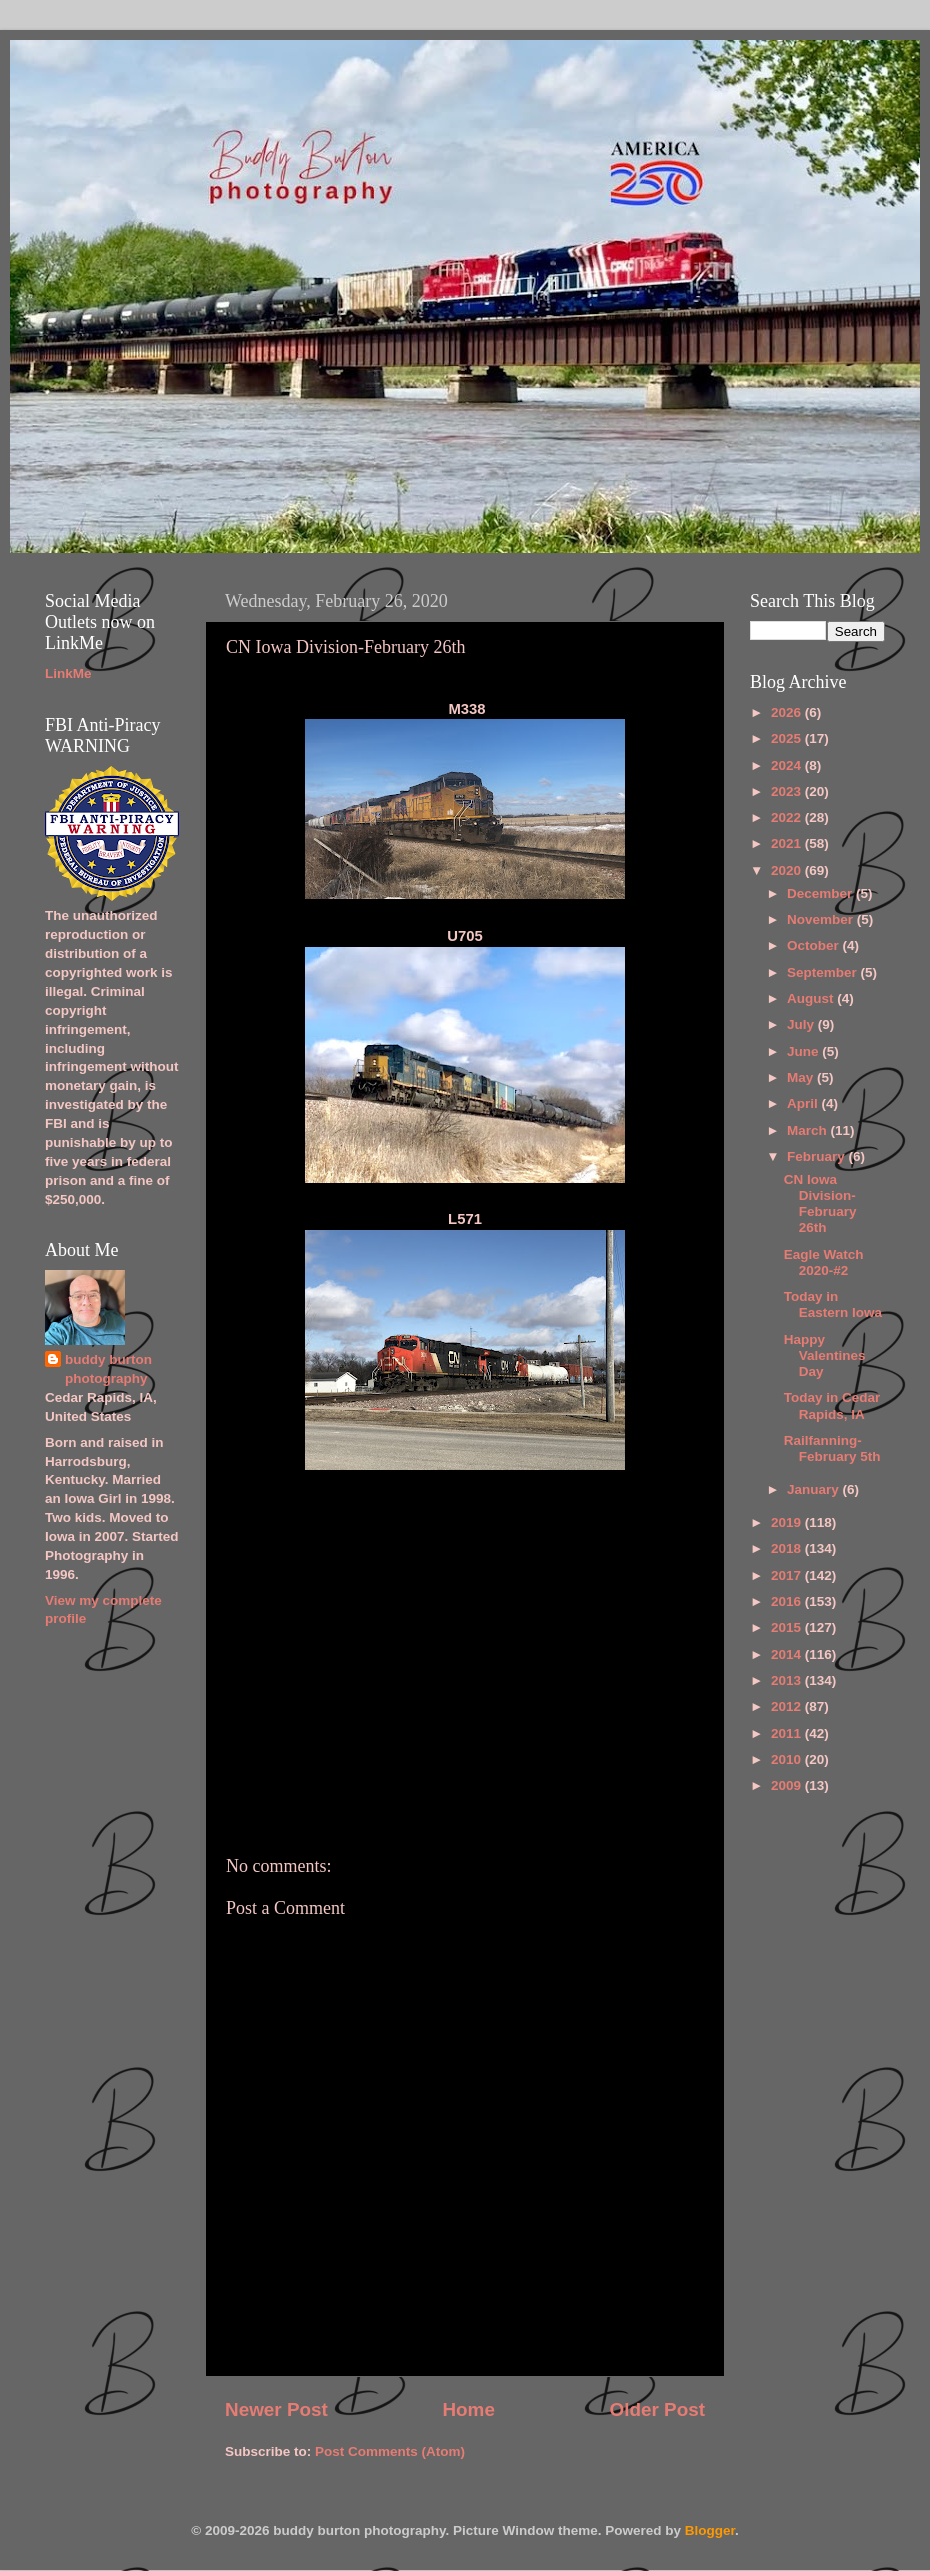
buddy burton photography (108, 1369)
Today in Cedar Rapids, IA (832, 1405)
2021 (788, 843)
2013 (788, 1680)
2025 (788, 738)
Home (468, 2409)
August (812, 998)
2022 (788, 817)
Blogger (710, 2530)
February (818, 1156)
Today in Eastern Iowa (833, 1304)
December (821, 893)
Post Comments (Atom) (390, 2451)
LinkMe (68, 673)
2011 (788, 1733)
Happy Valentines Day (825, 1355)
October (815, 945)
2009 (788, 1785)
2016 (788, 1601)
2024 (788, 765)
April (804, 1103)
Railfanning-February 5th (832, 1448)
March (809, 1130)
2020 (788, 870)
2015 (788, 1627)
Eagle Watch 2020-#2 (824, 1262)
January (815, 1489)
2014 (788, 1654)
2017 (788, 1575)
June (804, 1051)
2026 (788, 712)
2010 (788, 1759)
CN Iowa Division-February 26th (820, 1204)
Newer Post (276, 2409)
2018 (788, 1548)
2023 (788, 791)
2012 (788, 1706)
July (802, 1024)
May (802, 1077)
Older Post (657, 2409)
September (824, 972)
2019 (788, 1522)
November (822, 919)
